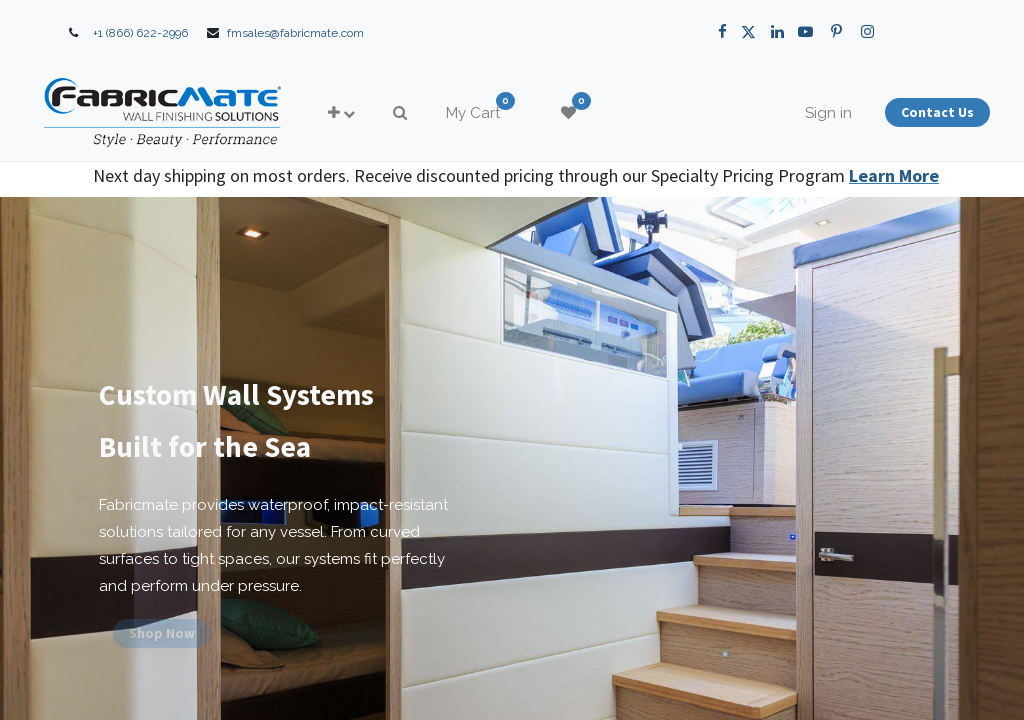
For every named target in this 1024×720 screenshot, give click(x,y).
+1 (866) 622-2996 (140, 33)
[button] (382, 113)
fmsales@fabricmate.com (295, 33)
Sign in (787, 113)
